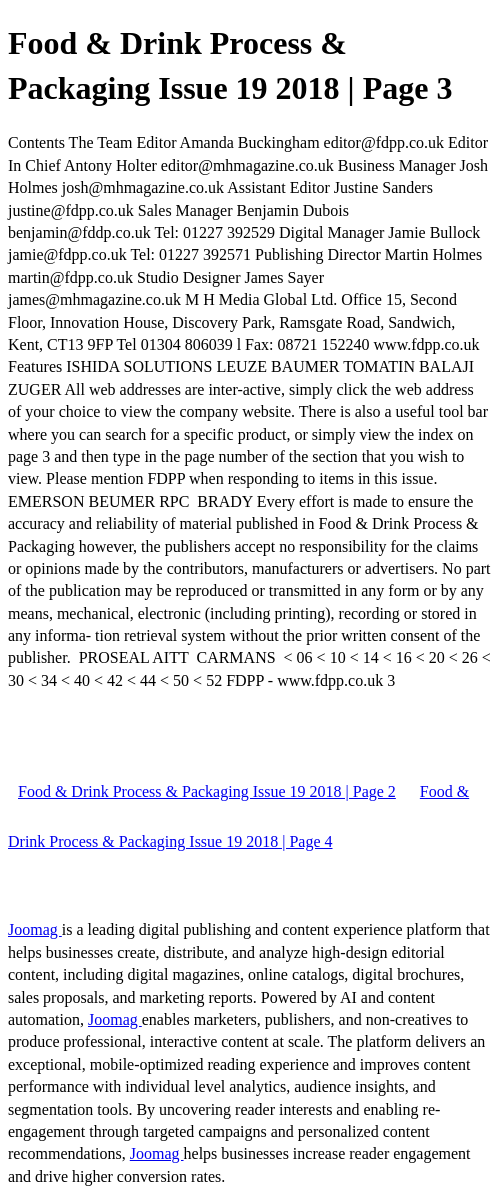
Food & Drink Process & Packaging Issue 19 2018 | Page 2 (207, 791)
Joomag (35, 929)
